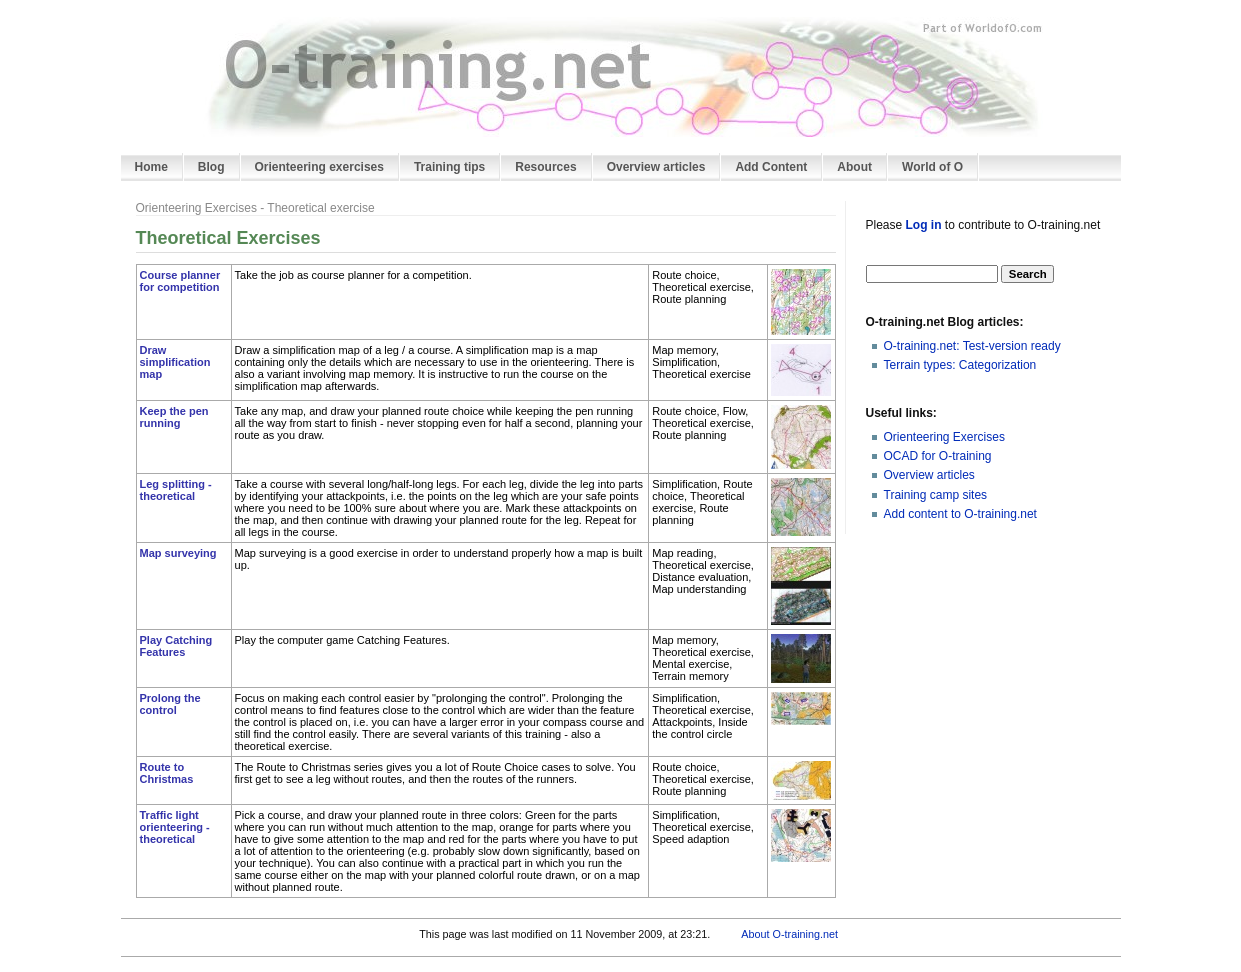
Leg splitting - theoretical (176, 490)
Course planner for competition (180, 281)
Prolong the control (170, 704)
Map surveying (178, 553)
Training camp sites (936, 495)
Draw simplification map (175, 362)
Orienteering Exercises (944, 437)
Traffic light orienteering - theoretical (175, 827)
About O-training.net (789, 934)
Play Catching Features (176, 646)
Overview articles (929, 475)
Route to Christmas (167, 773)
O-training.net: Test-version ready (972, 346)
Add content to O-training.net (960, 514)
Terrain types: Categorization (960, 365)
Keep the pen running (174, 417)
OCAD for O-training (938, 456)
